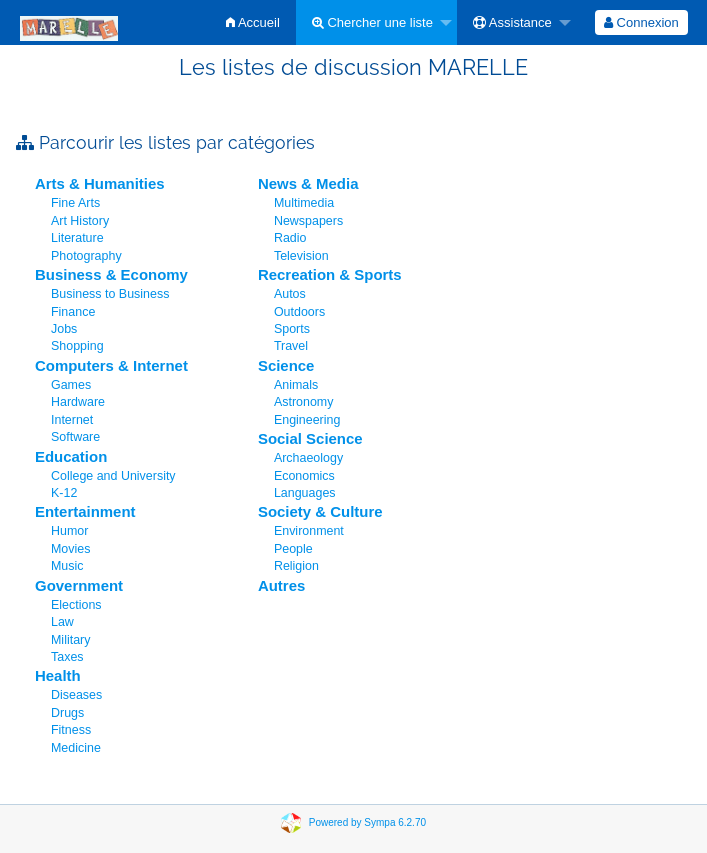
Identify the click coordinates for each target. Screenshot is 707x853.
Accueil (253, 22)
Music (67, 566)
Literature (77, 238)
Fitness (71, 730)
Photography (86, 256)
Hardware (78, 402)
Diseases (76, 695)
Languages (305, 493)
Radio (290, 238)
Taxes (67, 657)
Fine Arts (75, 203)
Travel (291, 346)
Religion (296, 566)
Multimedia (304, 203)
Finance (73, 312)
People (293, 549)
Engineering (307, 420)
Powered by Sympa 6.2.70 (367, 822)
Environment (309, 531)
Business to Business (110, 294)
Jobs (64, 329)
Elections (76, 605)
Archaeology (308, 458)
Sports (292, 329)
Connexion (641, 22)
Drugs (67, 713)
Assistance (512, 22)
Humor (69, 531)
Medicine (76, 748)
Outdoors (299, 312)
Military (70, 640)
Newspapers (308, 221)
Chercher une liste (372, 22)
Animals (296, 385)
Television (301, 256)
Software (75, 437)
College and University (113, 476)
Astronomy (304, 402)
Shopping (77, 346)
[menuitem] (253, 22)
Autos (290, 294)
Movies (70, 549)
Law (62, 622)
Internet (72, 420)
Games (71, 385)
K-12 (64, 493)
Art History (80, 221)
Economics (304, 476)
